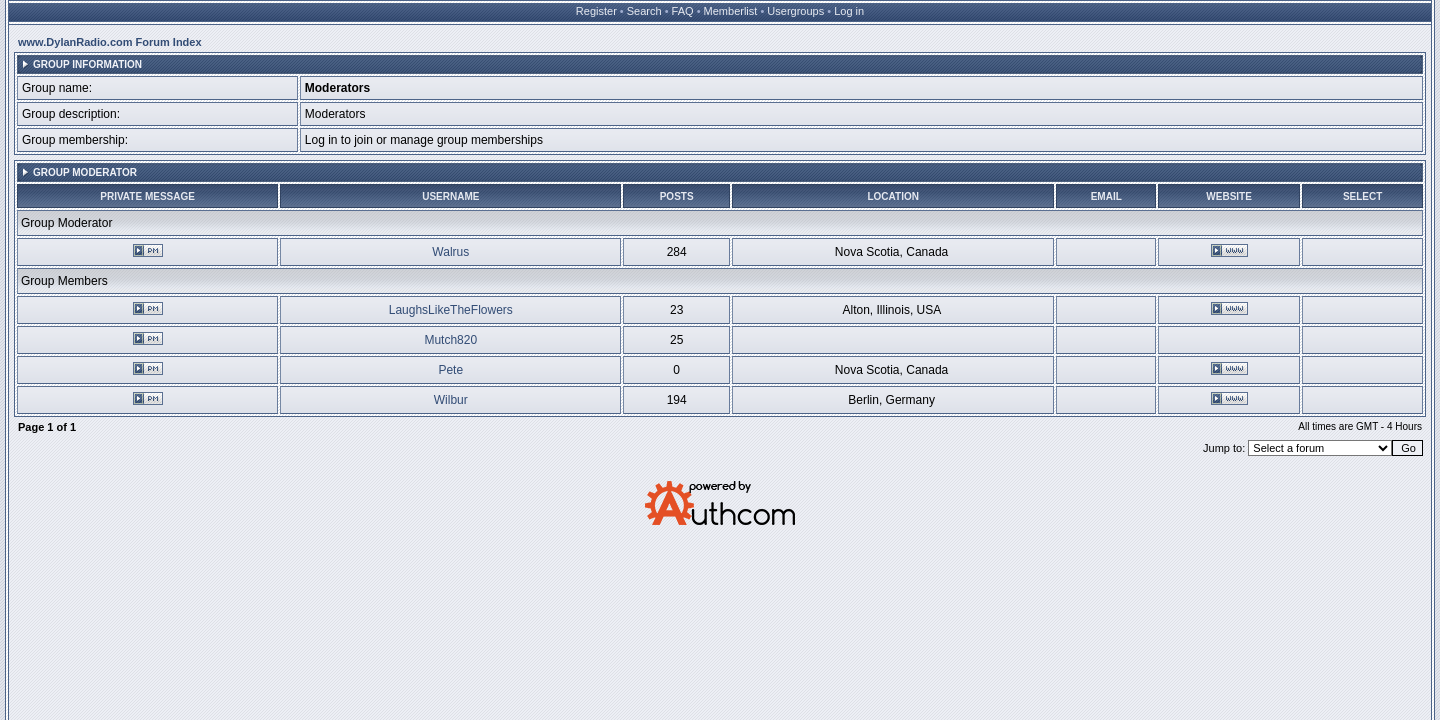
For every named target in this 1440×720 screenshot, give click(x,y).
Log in (849, 11)
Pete (450, 370)
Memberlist (731, 11)
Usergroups (795, 11)
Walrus (450, 252)
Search (644, 11)
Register (596, 11)
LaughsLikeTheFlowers (451, 310)
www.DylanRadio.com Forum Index (110, 42)
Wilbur (451, 400)
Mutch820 (450, 340)
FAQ (683, 11)
